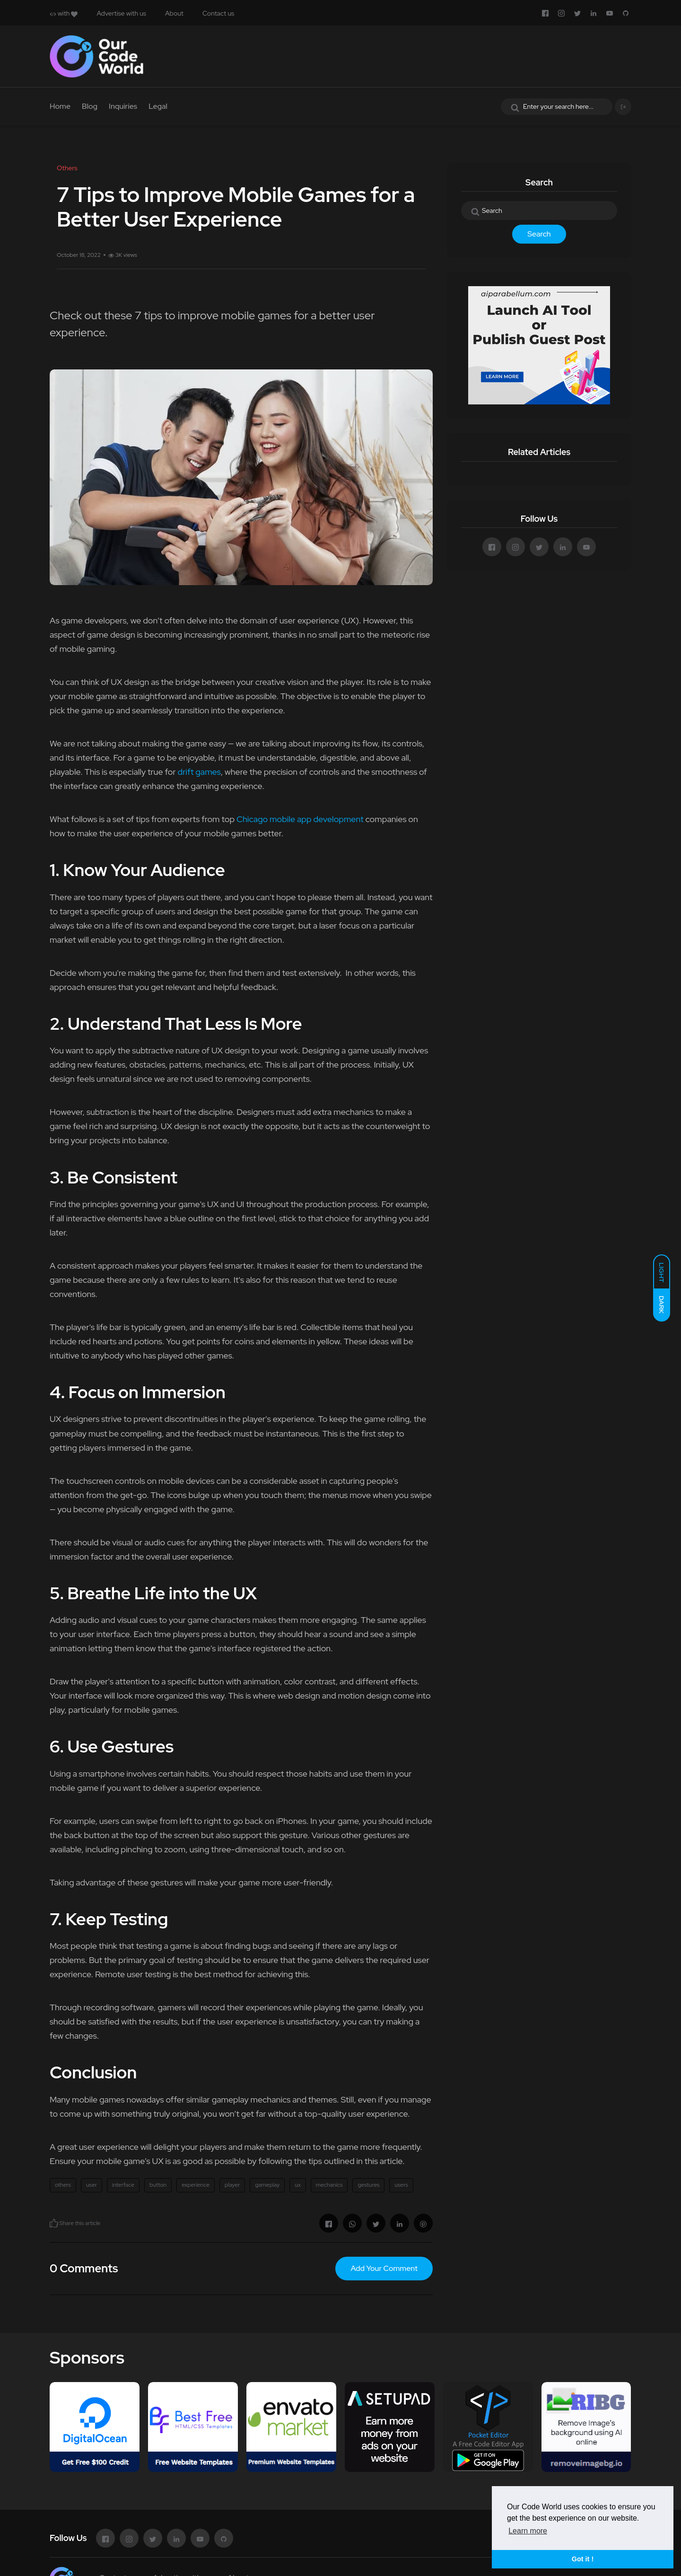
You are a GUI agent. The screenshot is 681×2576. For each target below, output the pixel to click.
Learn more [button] (527, 2531)
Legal (157, 106)
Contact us (218, 13)
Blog (89, 106)
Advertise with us (121, 13)
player (232, 2185)
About (174, 13)
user (91, 2185)
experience (196, 2185)
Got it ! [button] (583, 2559)
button (157, 2185)
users (401, 2185)
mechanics (329, 2185)
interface (123, 2185)
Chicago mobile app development (300, 819)
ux (297, 2185)
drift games (199, 771)
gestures (368, 2185)
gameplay (267, 2185)
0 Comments (84, 2268)
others (63, 2185)
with (64, 13)
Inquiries (123, 106)
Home (60, 106)
